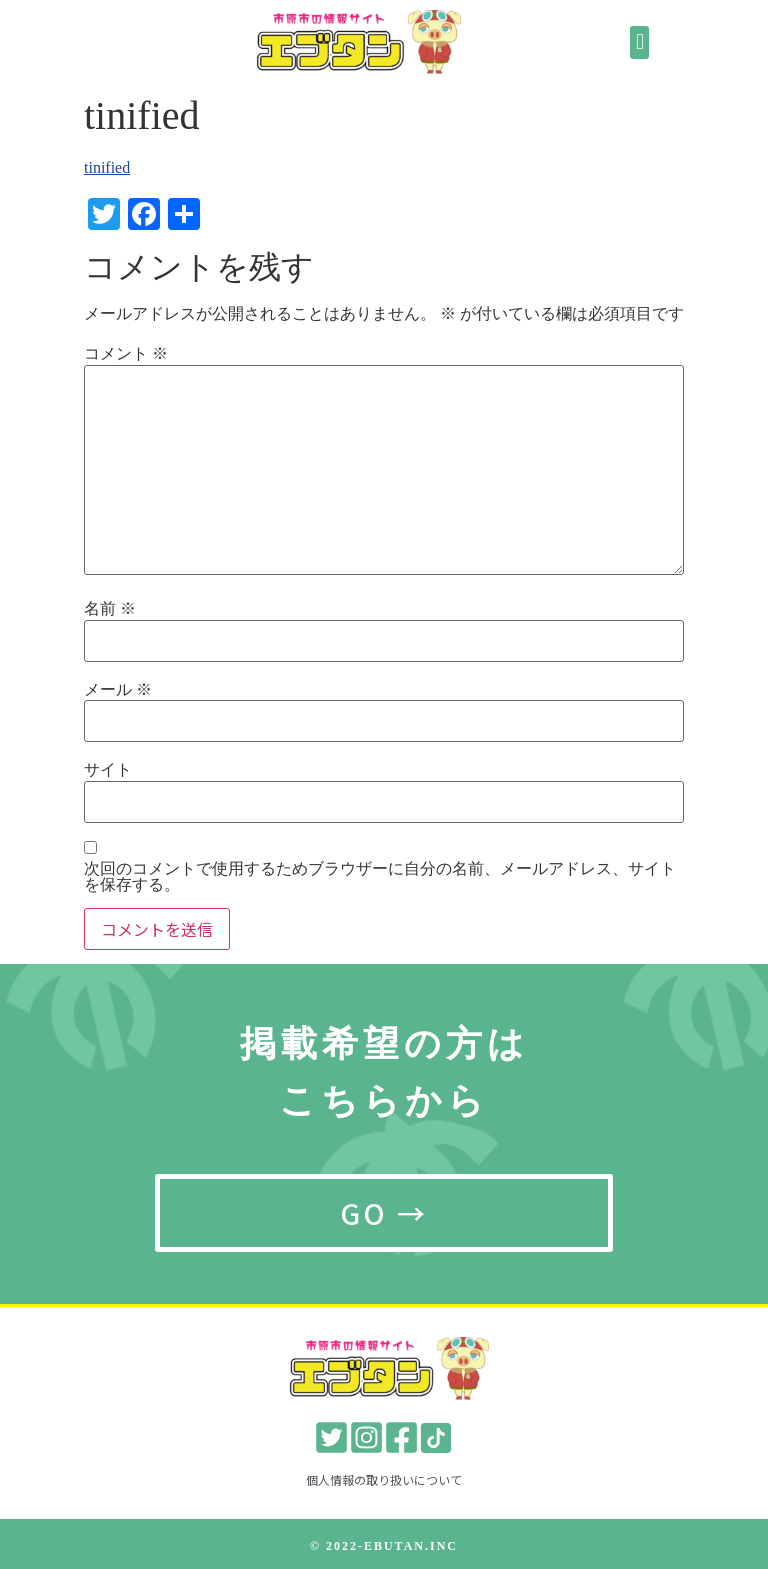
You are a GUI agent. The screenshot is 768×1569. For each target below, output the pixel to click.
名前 (110, 609)
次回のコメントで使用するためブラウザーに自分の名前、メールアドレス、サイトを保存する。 (380, 877)
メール (118, 690)
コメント (126, 354)
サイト (108, 770)
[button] (639, 42)
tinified (107, 167)
